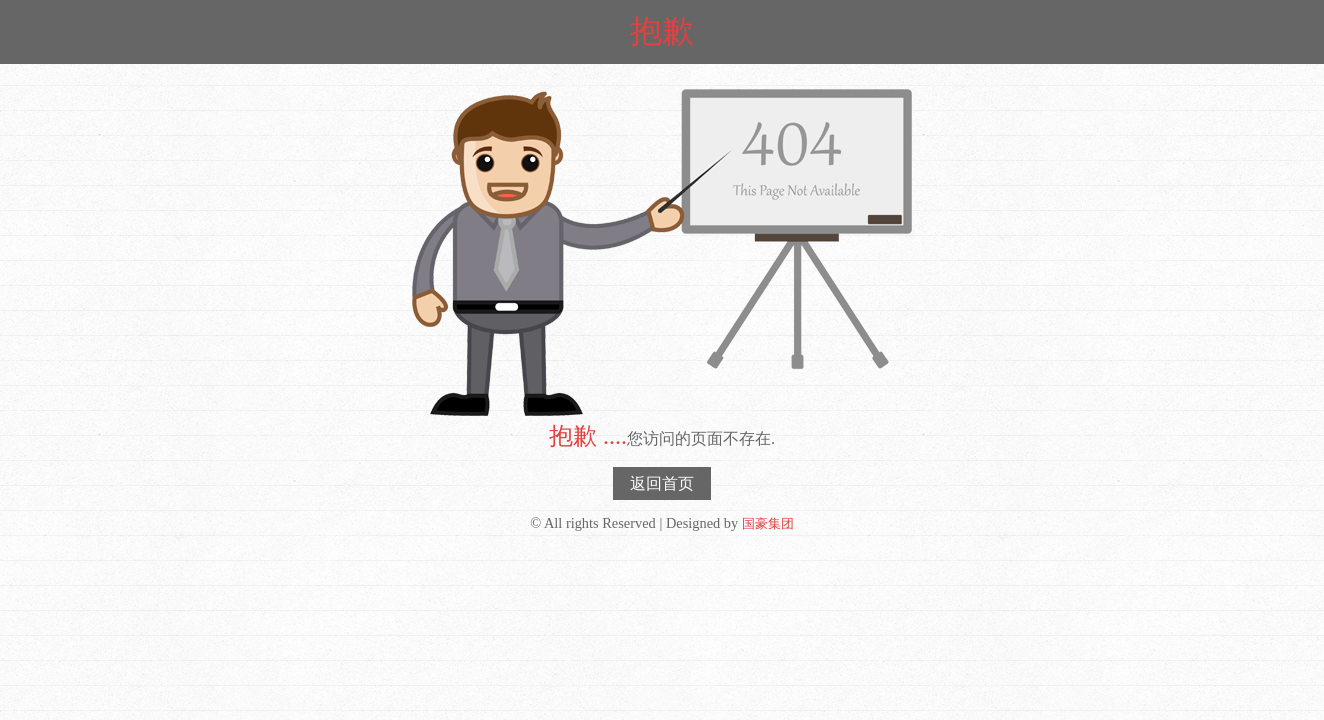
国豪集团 (768, 523)
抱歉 (662, 31)
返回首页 (662, 483)
